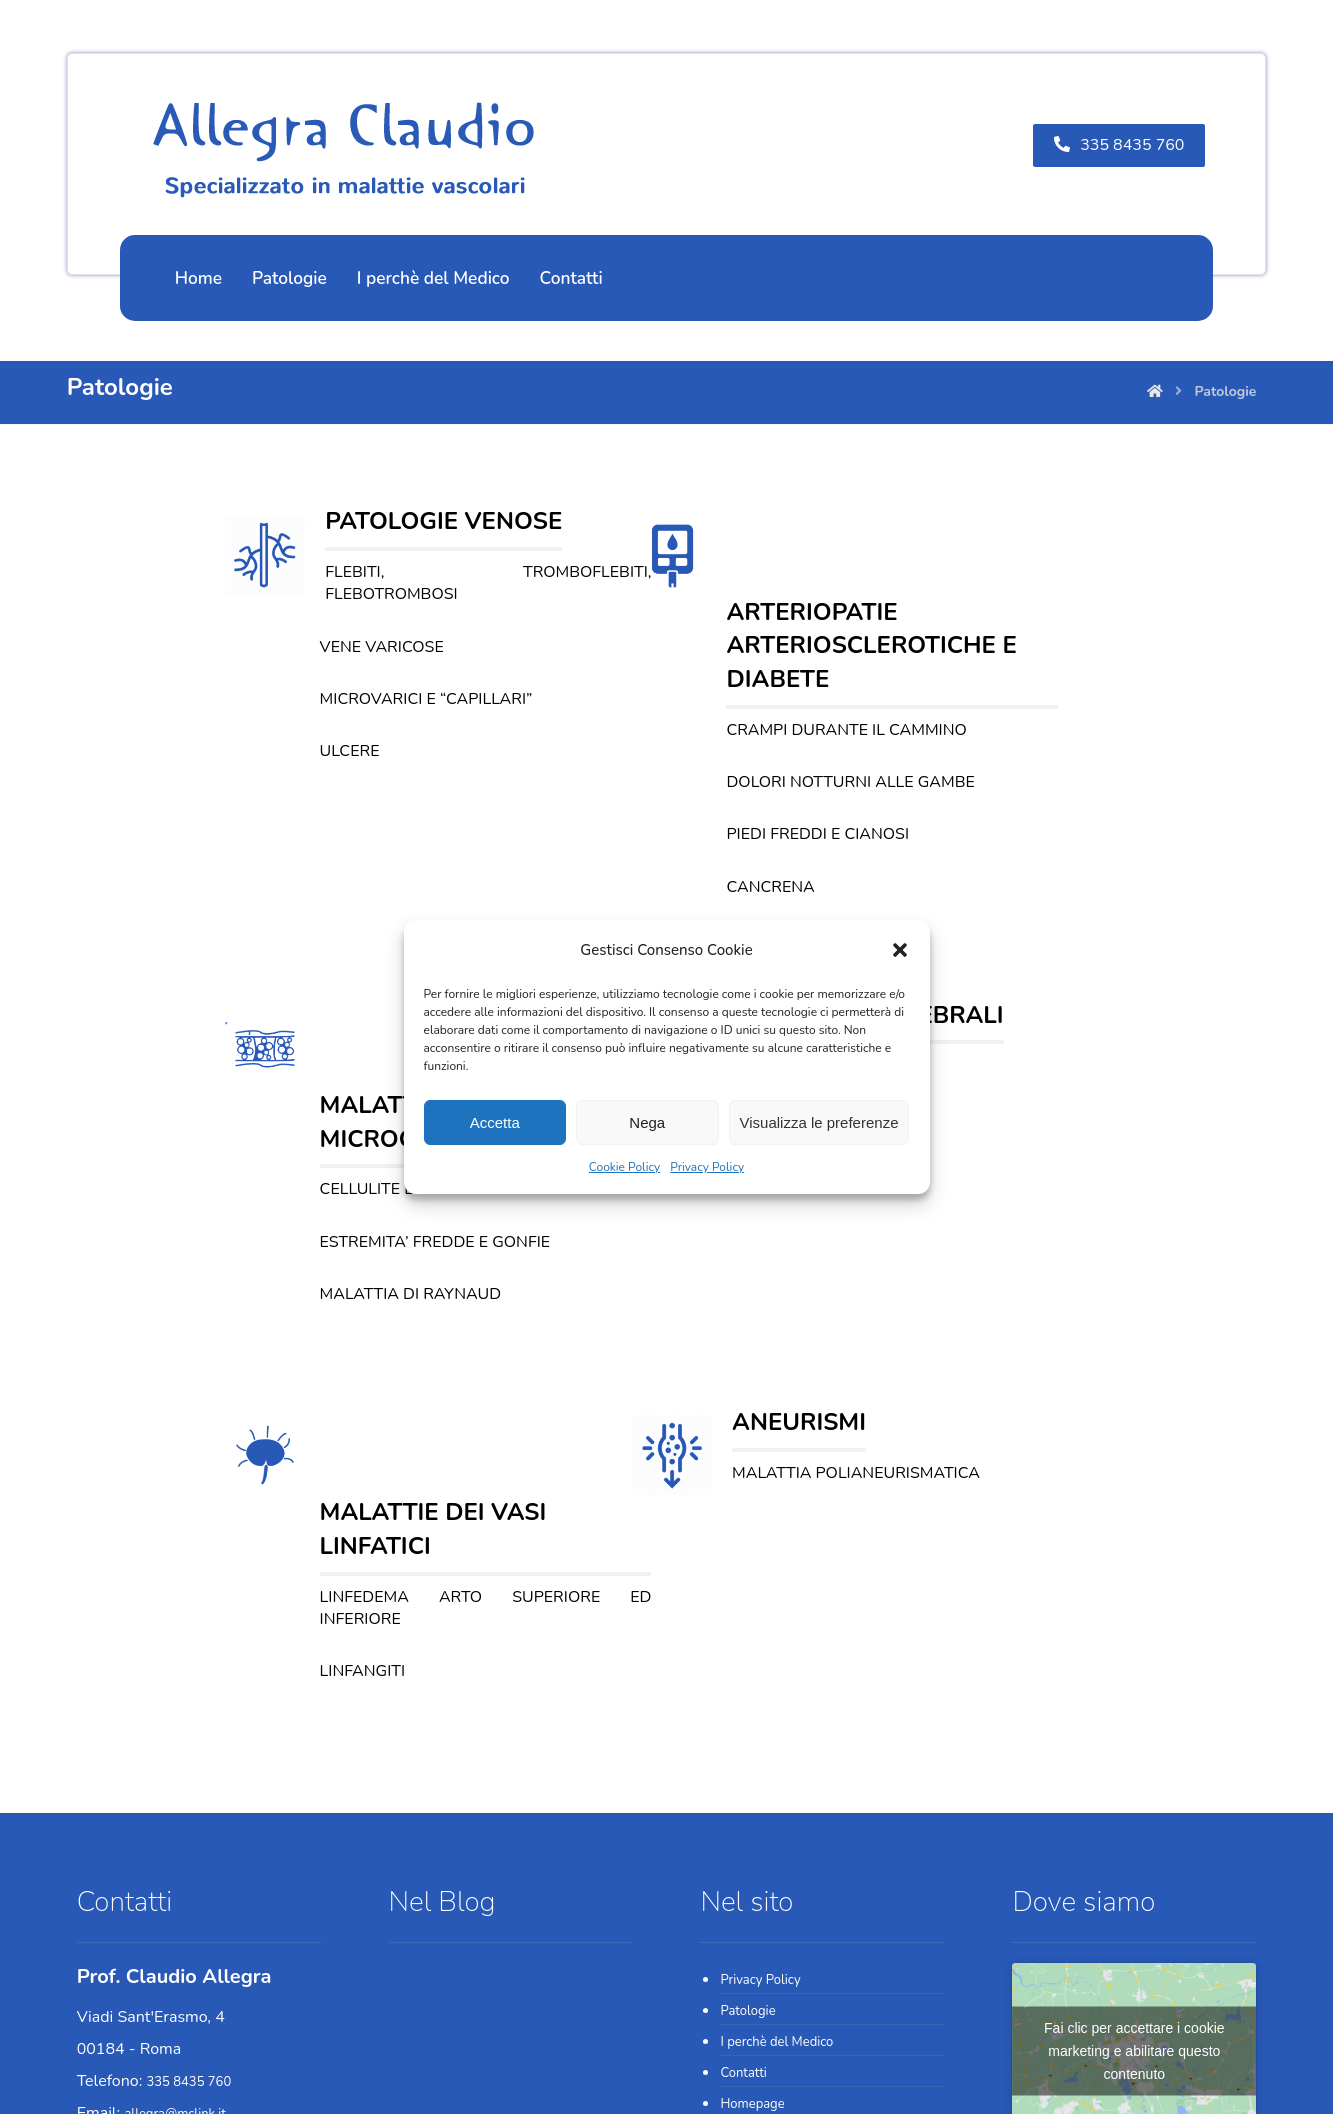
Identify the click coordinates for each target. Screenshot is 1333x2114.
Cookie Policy (624, 1167)
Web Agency (591, 2079)
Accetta (495, 1122)
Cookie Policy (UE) (773, 1863)
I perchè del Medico (776, 1770)
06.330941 (179, 1936)
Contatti (743, 1801)
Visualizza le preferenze (819, 1122)
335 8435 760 (189, 1810)
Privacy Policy (707, 1167)
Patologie (747, 1739)
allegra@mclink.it (174, 1842)
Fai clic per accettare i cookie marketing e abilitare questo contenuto (1134, 1778)
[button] (900, 950)
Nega (647, 1122)
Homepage (752, 1832)
